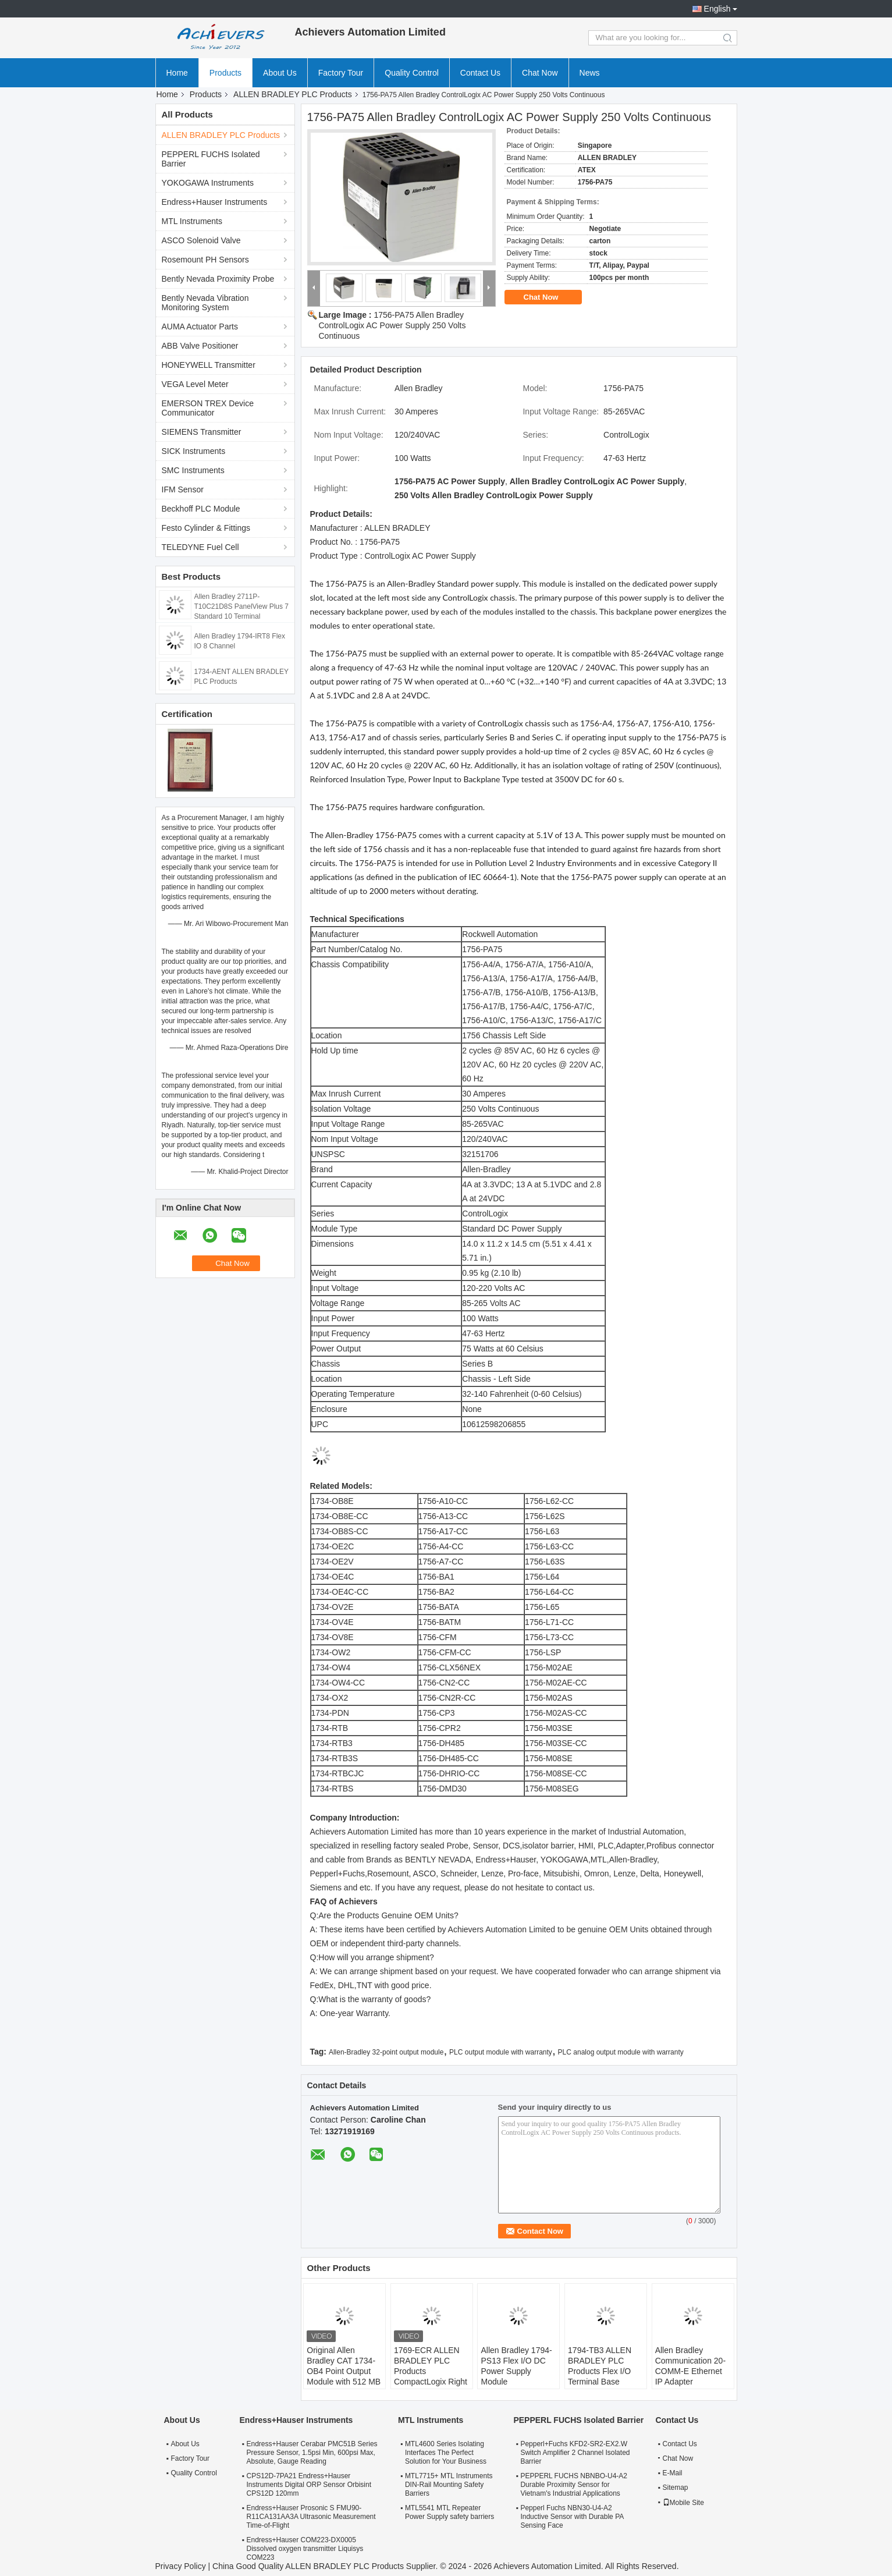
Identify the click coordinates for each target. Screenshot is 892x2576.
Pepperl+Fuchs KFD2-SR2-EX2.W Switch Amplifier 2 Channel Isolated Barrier (575, 2452)
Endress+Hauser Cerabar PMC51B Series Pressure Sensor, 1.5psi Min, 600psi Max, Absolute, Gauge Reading (312, 2452)
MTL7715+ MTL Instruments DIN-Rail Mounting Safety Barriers (449, 2484)
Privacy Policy (180, 2566)
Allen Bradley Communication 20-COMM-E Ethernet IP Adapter (690, 2366)
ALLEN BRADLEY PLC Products (292, 94)
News (590, 72)
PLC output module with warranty (500, 2052)
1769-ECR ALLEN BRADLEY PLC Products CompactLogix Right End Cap (430, 2371)
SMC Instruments (193, 470)
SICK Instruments (194, 451)
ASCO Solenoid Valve (201, 240)
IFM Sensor (183, 489)
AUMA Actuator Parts (200, 326)
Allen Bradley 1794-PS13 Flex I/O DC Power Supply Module (516, 2366)
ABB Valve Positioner (200, 345)
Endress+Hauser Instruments (215, 202)
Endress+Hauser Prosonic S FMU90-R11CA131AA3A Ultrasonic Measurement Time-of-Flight (311, 2516)
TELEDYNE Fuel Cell (200, 547)
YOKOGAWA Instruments (208, 182)
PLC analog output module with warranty (621, 2052)
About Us (280, 72)
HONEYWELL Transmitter (208, 365)
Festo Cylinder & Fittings (206, 528)
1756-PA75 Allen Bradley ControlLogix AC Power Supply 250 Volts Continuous (392, 325)
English (717, 8)
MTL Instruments (192, 221)
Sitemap (675, 2487)
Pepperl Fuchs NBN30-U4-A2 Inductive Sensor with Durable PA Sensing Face (571, 2516)
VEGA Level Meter (195, 384)
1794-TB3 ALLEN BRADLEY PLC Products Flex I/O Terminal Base (599, 2366)
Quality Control (412, 72)
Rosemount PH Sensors (205, 259)
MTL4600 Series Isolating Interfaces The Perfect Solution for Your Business (445, 2452)
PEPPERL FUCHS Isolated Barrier (211, 159)
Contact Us (480, 72)
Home (177, 72)
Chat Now (539, 72)
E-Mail (673, 2473)
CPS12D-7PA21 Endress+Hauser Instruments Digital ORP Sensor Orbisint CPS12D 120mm (309, 2484)
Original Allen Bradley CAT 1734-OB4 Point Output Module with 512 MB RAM (344, 2371)
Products (225, 72)
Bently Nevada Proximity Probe (218, 278)
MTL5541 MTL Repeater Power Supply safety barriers (449, 2512)
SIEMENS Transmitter (201, 432)
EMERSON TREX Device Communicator (208, 408)
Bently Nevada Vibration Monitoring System (205, 302)
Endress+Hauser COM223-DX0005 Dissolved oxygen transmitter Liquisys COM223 (305, 2548)
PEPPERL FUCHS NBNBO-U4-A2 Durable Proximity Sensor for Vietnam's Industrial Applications (573, 2484)
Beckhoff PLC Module (201, 508)
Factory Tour (341, 72)
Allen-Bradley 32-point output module (386, 2052)
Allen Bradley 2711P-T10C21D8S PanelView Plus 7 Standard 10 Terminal (241, 606)
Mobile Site (683, 2503)
